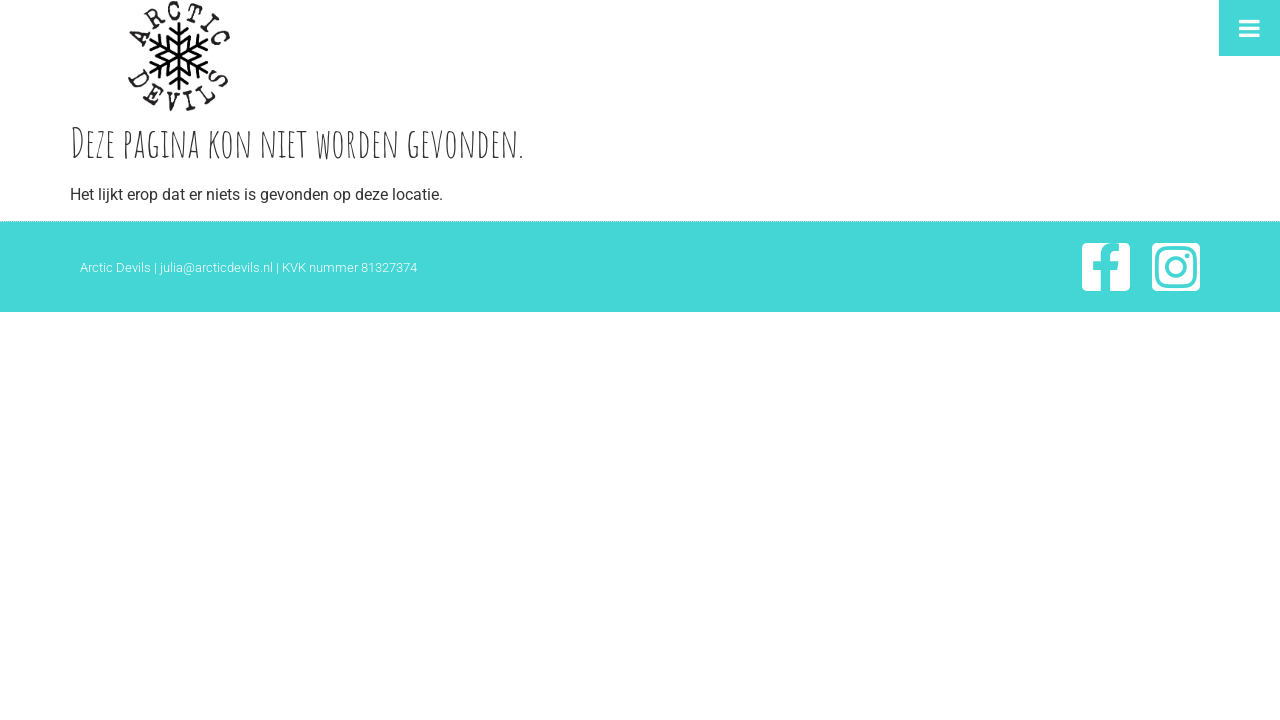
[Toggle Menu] (1249, 28)
